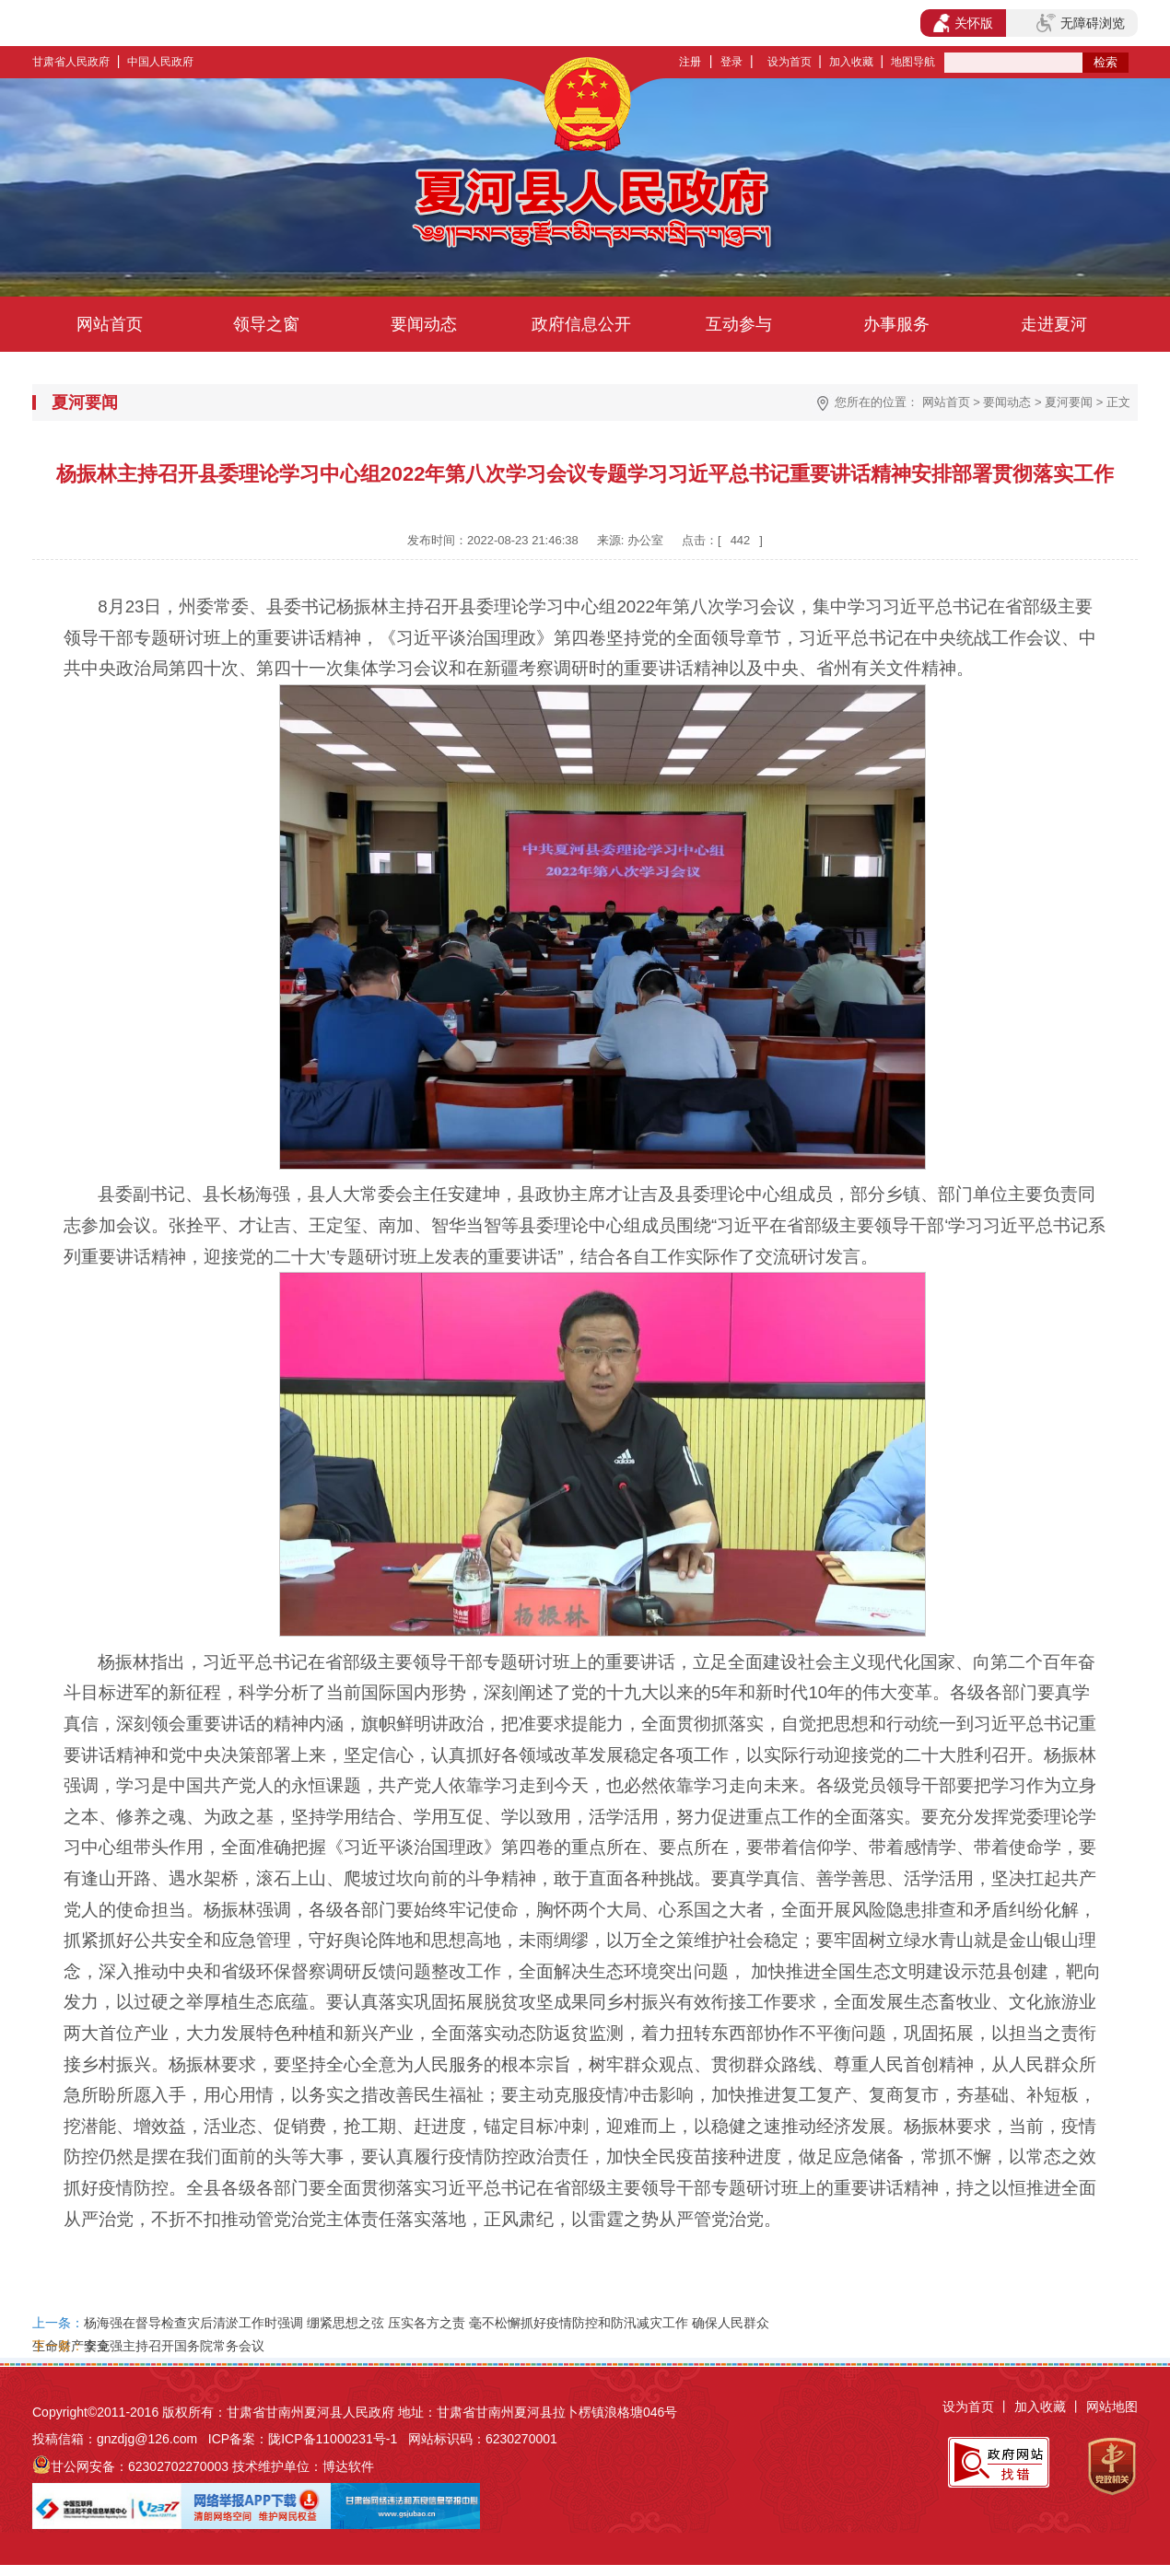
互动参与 (739, 324)
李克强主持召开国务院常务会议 (174, 2345)
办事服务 (896, 324)
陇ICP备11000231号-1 (332, 2438)
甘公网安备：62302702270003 (139, 2466)
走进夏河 (1054, 324)
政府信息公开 (581, 324)
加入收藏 (851, 61)
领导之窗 (266, 324)
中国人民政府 (160, 61)
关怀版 (963, 23)
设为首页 (789, 61)
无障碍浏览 (1080, 23)
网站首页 (109, 324)
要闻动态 (424, 324)
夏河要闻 (1069, 402)
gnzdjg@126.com (147, 2438)
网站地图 (1112, 2406)
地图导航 (913, 61)
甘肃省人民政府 (71, 61)
